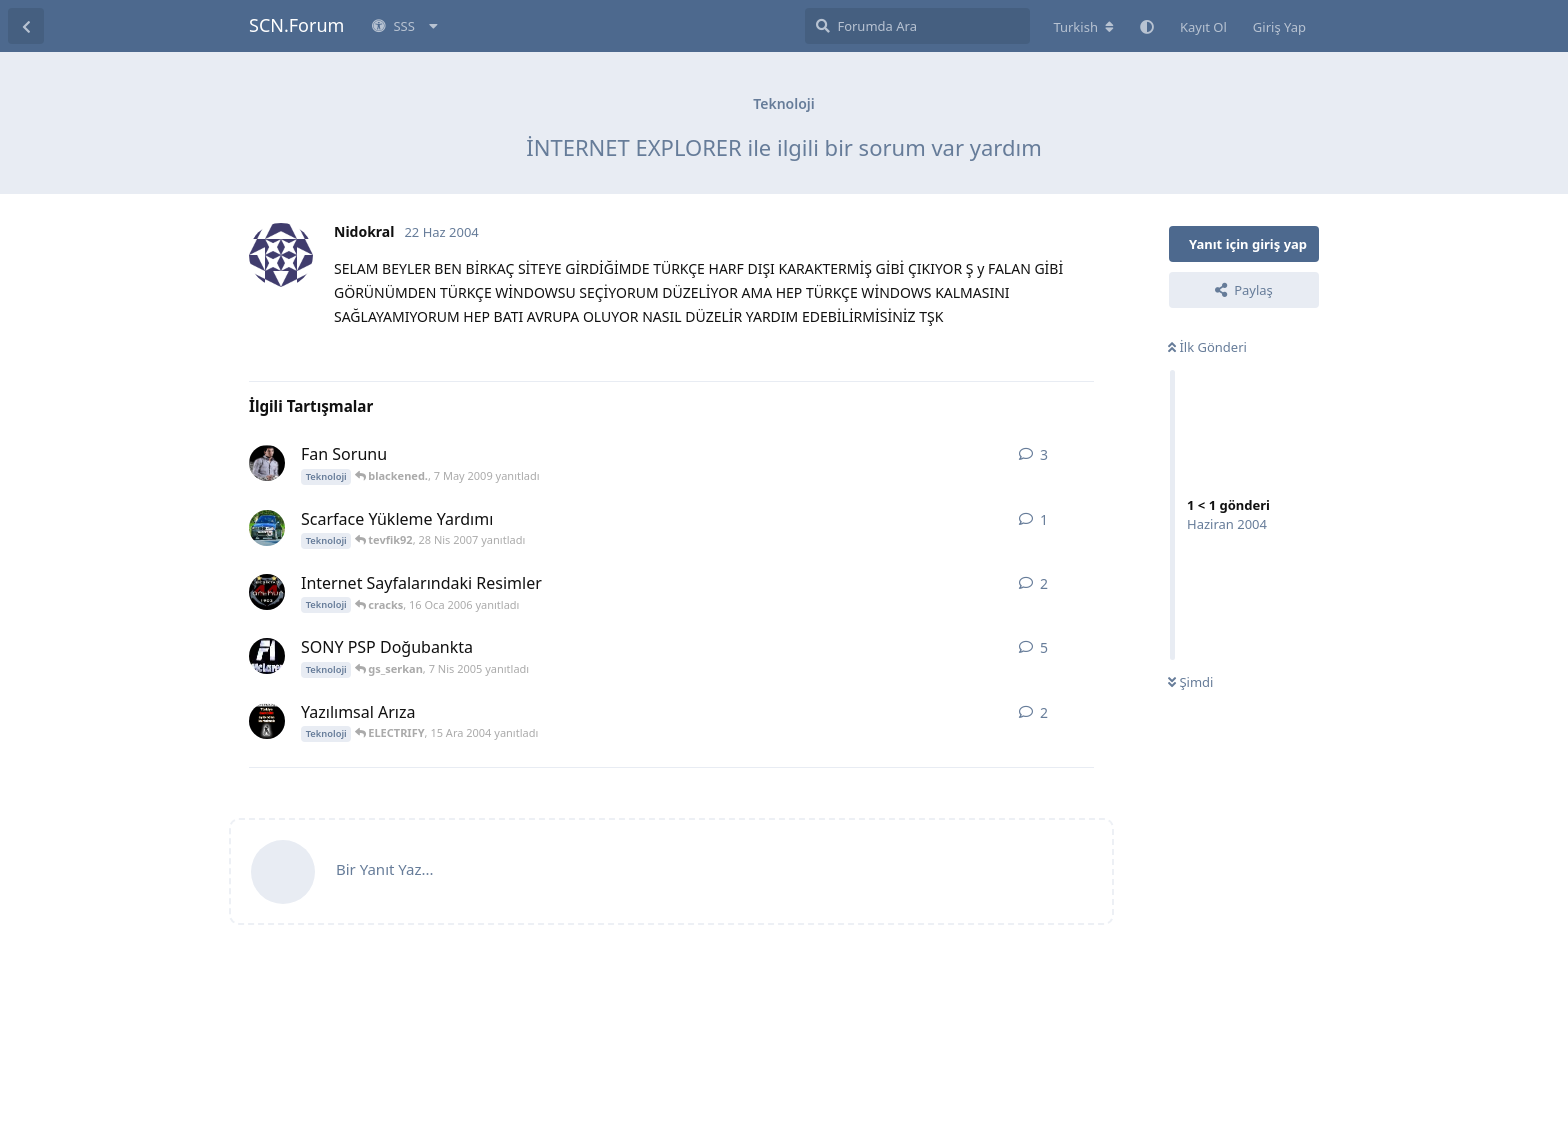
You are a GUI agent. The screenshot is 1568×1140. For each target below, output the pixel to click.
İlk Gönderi (1207, 347)
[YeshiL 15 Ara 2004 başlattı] (267, 721)
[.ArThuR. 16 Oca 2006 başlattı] (267, 592)
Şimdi (1190, 682)
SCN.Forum (296, 25)
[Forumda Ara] (917, 26)
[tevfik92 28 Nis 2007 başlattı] (267, 528)
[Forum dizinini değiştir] (1083, 27)
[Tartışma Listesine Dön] (26, 26)
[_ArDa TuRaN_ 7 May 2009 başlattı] (267, 463)
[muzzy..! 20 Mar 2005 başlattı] (267, 656)
